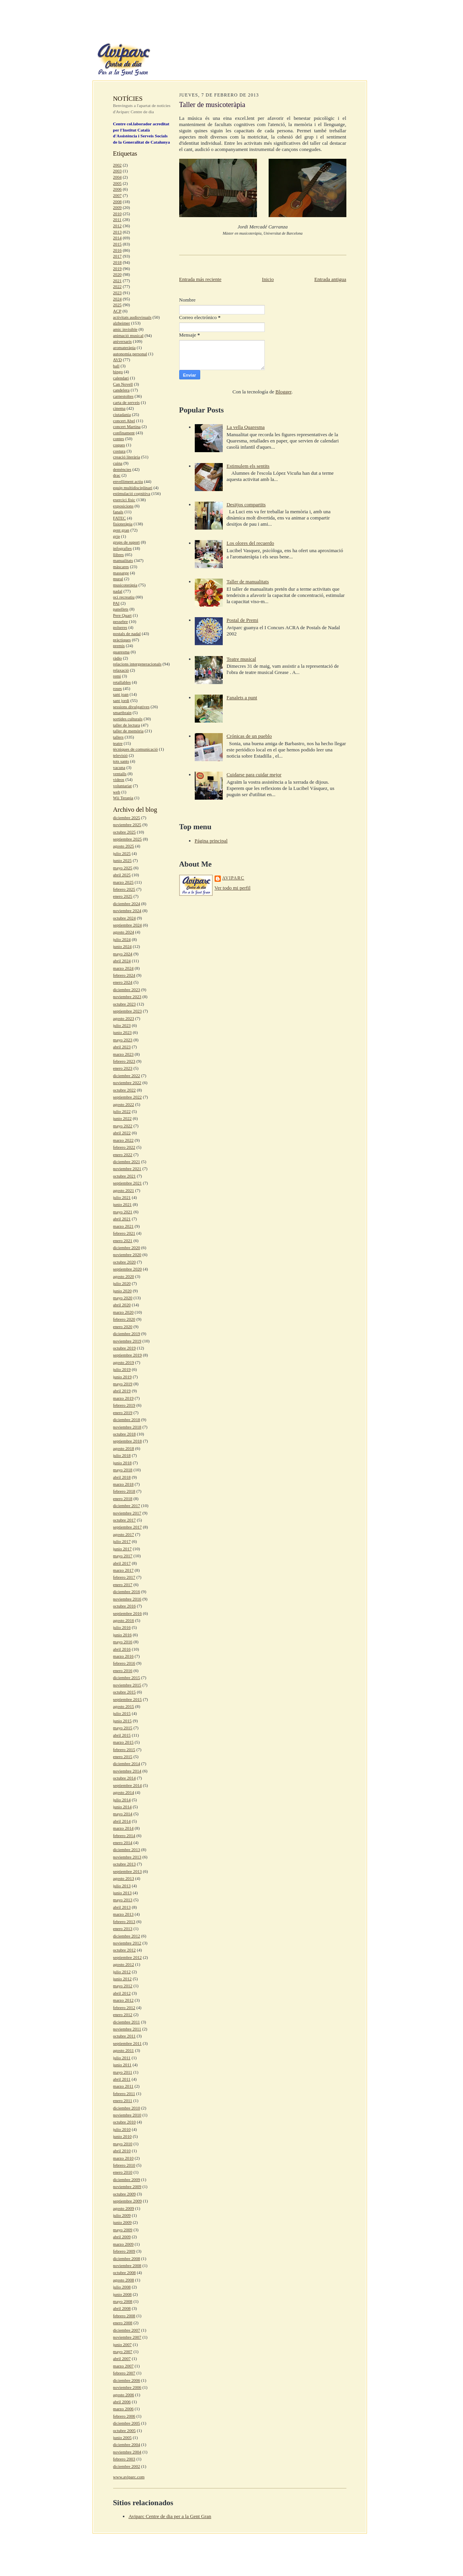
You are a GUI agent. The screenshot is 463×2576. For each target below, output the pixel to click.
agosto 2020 (123, 1276)
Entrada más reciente (200, 279)
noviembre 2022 (127, 1082)
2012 (117, 225)
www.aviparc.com (129, 2476)
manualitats (123, 560)
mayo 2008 (123, 2301)
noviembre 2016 (127, 1599)
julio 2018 (122, 1455)
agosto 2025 (123, 846)
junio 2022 (122, 1118)
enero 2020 (123, 1326)
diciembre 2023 (126, 989)
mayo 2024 (123, 953)
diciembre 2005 (126, 2423)
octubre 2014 (124, 1778)
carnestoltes (123, 396)
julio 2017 (122, 1541)
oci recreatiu (124, 597)
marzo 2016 (123, 1656)
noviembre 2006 (127, 2387)
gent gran (121, 530)
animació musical (128, 335)
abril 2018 (122, 1477)
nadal (117, 591)
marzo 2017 (123, 1570)
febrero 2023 (124, 1061)
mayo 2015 (123, 1727)
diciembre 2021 (126, 1161)
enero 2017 (123, 1584)
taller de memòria (128, 730)
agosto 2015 (123, 1706)
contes (118, 438)
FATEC (119, 518)
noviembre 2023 (127, 996)
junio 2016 (122, 1634)
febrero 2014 (124, 1835)
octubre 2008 (124, 2272)
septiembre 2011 (127, 2043)
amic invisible (125, 329)
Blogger (284, 392)
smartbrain (122, 712)
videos (118, 779)
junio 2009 (122, 2222)
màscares (121, 566)
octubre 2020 (124, 1262)
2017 (117, 256)
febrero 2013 (124, 1921)
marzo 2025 (123, 882)
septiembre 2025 (127, 839)
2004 (117, 177)
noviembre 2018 (127, 1427)
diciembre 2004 (126, 2444)
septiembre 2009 (127, 2201)
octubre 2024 (124, 918)
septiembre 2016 (127, 1613)
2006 (117, 189)
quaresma (121, 651)
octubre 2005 (124, 2430)
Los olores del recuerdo (250, 543)
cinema (119, 408)
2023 (117, 292)
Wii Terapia (123, 797)
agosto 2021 (123, 1190)
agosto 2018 (123, 1448)
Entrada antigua (330, 279)
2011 (117, 219)
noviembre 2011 (127, 2029)
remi (117, 676)
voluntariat (122, 785)
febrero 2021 (124, 1233)
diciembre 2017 (126, 1505)
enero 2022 (123, 1154)
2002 (117, 165)
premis (119, 645)
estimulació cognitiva (131, 493)
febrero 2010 (124, 2165)
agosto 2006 (123, 2394)
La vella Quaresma (246, 427)
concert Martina (127, 426)
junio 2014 (122, 1806)
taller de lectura (126, 725)
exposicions (123, 506)
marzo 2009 (123, 2244)
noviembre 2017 (127, 1513)
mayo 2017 (123, 1555)
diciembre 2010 (126, 2108)
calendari (121, 378)
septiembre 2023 (127, 1011)
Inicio (268, 279)
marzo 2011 (123, 2086)
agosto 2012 (123, 1964)
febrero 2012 (124, 2007)
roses (117, 688)
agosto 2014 (123, 1792)
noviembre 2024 (127, 910)
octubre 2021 (124, 1176)
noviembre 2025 (127, 824)
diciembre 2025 (126, 817)
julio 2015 (122, 1713)
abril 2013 (122, 1907)
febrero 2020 (124, 1319)
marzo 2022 (123, 1140)
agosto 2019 (123, 1362)
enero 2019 (123, 1412)
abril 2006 (122, 2401)
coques (119, 444)
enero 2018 (123, 1498)
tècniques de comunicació (135, 749)
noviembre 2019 (127, 1341)
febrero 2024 (124, 975)
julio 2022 (122, 1111)
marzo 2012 (123, 2000)
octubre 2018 (124, 1434)
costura (119, 451)
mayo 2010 (123, 2143)
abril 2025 (122, 874)
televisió (120, 755)
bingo (118, 371)
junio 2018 (122, 1462)
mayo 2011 (123, 2072)
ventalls (120, 773)
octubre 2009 (124, 2194)
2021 (117, 280)
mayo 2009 (123, 2229)
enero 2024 (123, 982)
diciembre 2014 (126, 1763)
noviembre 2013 (127, 1857)
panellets (121, 609)
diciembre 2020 (126, 1247)
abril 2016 (122, 1649)
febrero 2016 (124, 1663)
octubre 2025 (124, 832)
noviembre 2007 (127, 2337)
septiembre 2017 (127, 1527)
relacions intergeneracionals (137, 664)
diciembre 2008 (126, 2258)
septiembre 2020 (127, 1269)
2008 (117, 201)
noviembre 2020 (127, 1254)
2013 (117, 232)
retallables (122, 682)
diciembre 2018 (126, 1419)
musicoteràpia (125, 585)
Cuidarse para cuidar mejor (254, 774)
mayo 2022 (123, 1125)
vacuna (119, 767)
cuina (117, 463)
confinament (124, 432)
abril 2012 (122, 1993)
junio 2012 (122, 1978)
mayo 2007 (123, 2351)
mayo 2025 (123, 867)
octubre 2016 (124, 1606)
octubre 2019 (124, 1348)
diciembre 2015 (126, 1677)
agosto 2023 (123, 1018)
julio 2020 (122, 1283)
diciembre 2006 (126, 2380)
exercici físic (124, 499)
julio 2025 (122, 853)
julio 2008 (122, 2287)
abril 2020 (122, 1304)
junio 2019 (122, 1376)
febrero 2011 (124, 2093)
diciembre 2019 (126, 1333)
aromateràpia (124, 347)
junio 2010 (122, 2136)
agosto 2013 (123, 1878)
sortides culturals (128, 718)
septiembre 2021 (127, 1183)
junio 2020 (122, 1290)
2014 (117, 237)
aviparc (233, 878)
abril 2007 (122, 2358)
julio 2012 (122, 1971)
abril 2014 (122, 1821)
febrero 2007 (124, 2373)
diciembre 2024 (126, 903)
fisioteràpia (123, 523)
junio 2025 (122, 860)
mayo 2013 (123, 1899)
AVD (117, 359)
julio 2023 (122, 1025)
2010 (117, 213)
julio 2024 (122, 939)
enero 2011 (123, 2100)
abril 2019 (122, 1390)
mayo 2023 (123, 1039)
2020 (117, 274)
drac (117, 475)
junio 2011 (122, 2064)
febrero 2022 (124, 1147)
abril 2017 (122, 1563)
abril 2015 (122, 1735)
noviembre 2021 (127, 1168)
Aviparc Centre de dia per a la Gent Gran (170, 2516)
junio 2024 (122, 946)
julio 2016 (122, 1627)
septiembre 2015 (127, 1699)
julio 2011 (122, 2057)
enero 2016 (123, 1670)
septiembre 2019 (127, 1355)
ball (116, 365)
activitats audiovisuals (132, 317)
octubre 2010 (124, 2122)
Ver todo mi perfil (233, 888)
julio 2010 (122, 2129)
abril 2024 (122, 960)
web (117, 792)
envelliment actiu (128, 481)
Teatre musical (241, 659)
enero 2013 (123, 1928)
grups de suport (126, 542)
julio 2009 (122, 2215)
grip (116, 536)
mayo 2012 (123, 1985)
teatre (118, 743)
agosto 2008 (123, 2280)
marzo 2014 (123, 1828)
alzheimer (121, 323)
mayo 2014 (123, 1813)
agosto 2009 (123, 2208)
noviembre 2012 (127, 1943)
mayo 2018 (123, 1469)
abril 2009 (122, 2236)
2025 (117, 304)
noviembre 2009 (127, 2186)
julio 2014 (122, 1799)
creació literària (126, 456)
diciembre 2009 (126, 2179)
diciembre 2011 (126, 2022)
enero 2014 (123, 1842)
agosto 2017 (123, 1534)
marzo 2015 (123, 1742)
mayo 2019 (123, 1383)
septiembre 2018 (127, 1441)
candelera (121, 390)
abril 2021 (122, 1218)
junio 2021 (122, 1204)
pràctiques (122, 639)
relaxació (121, 670)
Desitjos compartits (246, 504)
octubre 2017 (124, 1520)
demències (122, 469)
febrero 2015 (124, 1749)
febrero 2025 (124, 889)
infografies (122, 548)
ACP (117, 311)
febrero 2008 (124, 2315)
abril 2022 (122, 1132)
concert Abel (124, 420)
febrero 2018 (124, 1491)
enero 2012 (123, 2014)
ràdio (117, 658)
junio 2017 (122, 1548)
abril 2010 (122, 2150)
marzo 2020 (123, 1312)
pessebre (120, 621)
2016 (117, 250)
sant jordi (121, 700)
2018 (117, 262)
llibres (118, 554)
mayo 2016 (123, 1641)
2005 (117, 183)
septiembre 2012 (127, 1957)
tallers (118, 737)
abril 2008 (122, 2308)
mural (118, 578)
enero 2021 (123, 1240)
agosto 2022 (123, 1104)
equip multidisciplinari (132, 487)
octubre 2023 (124, 1004)
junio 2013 (122, 1892)
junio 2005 (122, 2437)
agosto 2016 (123, 1620)
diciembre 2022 (126, 1075)
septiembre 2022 (127, 1097)
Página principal (211, 841)
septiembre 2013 (127, 1871)
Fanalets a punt (242, 697)
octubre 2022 (124, 1090)
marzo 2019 (123, 1398)
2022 (117, 286)
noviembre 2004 (127, 2452)
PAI (116, 603)
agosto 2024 (123, 932)
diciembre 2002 (126, 2466)
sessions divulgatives (131, 706)
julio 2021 (122, 1197)
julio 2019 (122, 1369)
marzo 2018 (123, 1484)
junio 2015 (122, 1720)
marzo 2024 (123, 968)
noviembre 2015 (127, 1685)
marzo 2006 (123, 2408)
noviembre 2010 (127, 2115)
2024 (117, 299)
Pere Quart (122, 615)
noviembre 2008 (127, 2265)
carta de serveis (126, 402)
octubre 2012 (124, 1950)
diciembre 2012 (126, 1936)
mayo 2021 (123, 1211)
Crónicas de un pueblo (249, 736)
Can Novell (123, 384)
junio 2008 (122, 2294)
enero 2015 (123, 1756)
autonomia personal (130, 353)
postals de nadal (127, 633)
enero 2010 (123, 2172)
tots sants (121, 761)
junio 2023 (122, 1032)
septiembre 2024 (127, 925)
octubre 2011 (124, 2036)
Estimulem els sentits (248, 466)
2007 (117, 195)
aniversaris (122, 341)
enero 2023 (123, 1068)
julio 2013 (122, 1885)
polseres (120, 627)
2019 (117, 268)
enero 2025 (123, 896)
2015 (117, 244)
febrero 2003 (124, 2459)
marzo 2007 (123, 2366)
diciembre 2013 (126, 1849)
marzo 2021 (123, 1226)
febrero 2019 (124, 1405)
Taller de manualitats (248, 581)
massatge (121, 572)
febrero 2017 (124, 1577)
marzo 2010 (123, 2158)
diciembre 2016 (126, 1591)
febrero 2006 (124, 2416)
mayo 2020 (123, 1297)
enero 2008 (123, 2322)
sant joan (121, 694)
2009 (117, 207)
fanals (118, 511)
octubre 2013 (124, 1864)
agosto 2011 (123, 2050)
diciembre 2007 (126, 2330)
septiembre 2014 (127, 1785)
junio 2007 (122, 2344)
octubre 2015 (124, 1692)
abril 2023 (122, 1046)
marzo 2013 (123, 1914)
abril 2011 (122, 2079)
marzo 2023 (123, 1054)
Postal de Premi (243, 620)
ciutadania (122, 414)
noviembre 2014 (127, 1771)
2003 (117, 170)
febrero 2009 (124, 2251)
